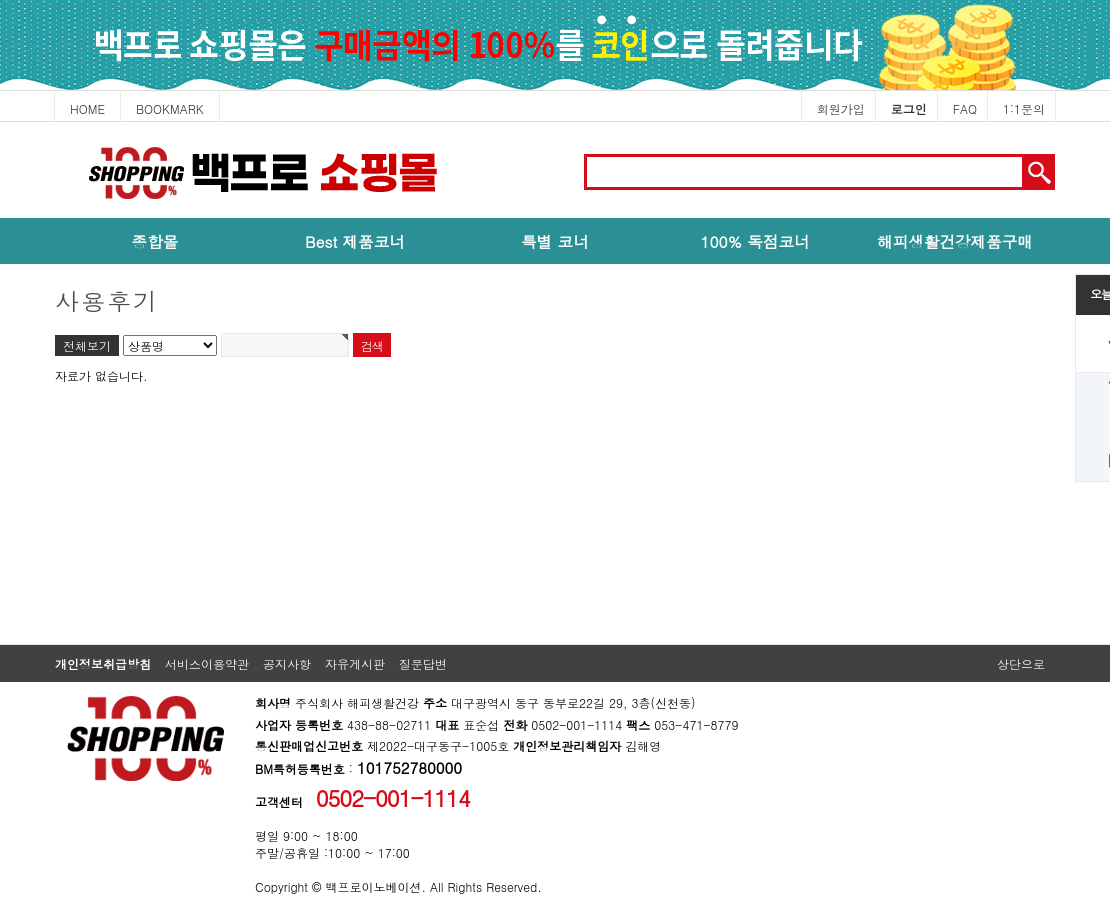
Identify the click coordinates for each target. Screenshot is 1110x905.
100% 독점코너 (754, 241)
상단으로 (1021, 663)
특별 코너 (555, 241)
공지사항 (287, 663)
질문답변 (423, 663)
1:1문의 (1024, 108)
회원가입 (841, 108)
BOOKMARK (170, 108)
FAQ (965, 108)
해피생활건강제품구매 (955, 241)
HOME (87, 108)
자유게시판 (355, 663)
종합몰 (155, 241)
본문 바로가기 (0, 122)
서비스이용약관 (207, 663)
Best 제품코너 (355, 241)
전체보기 (87, 345)
